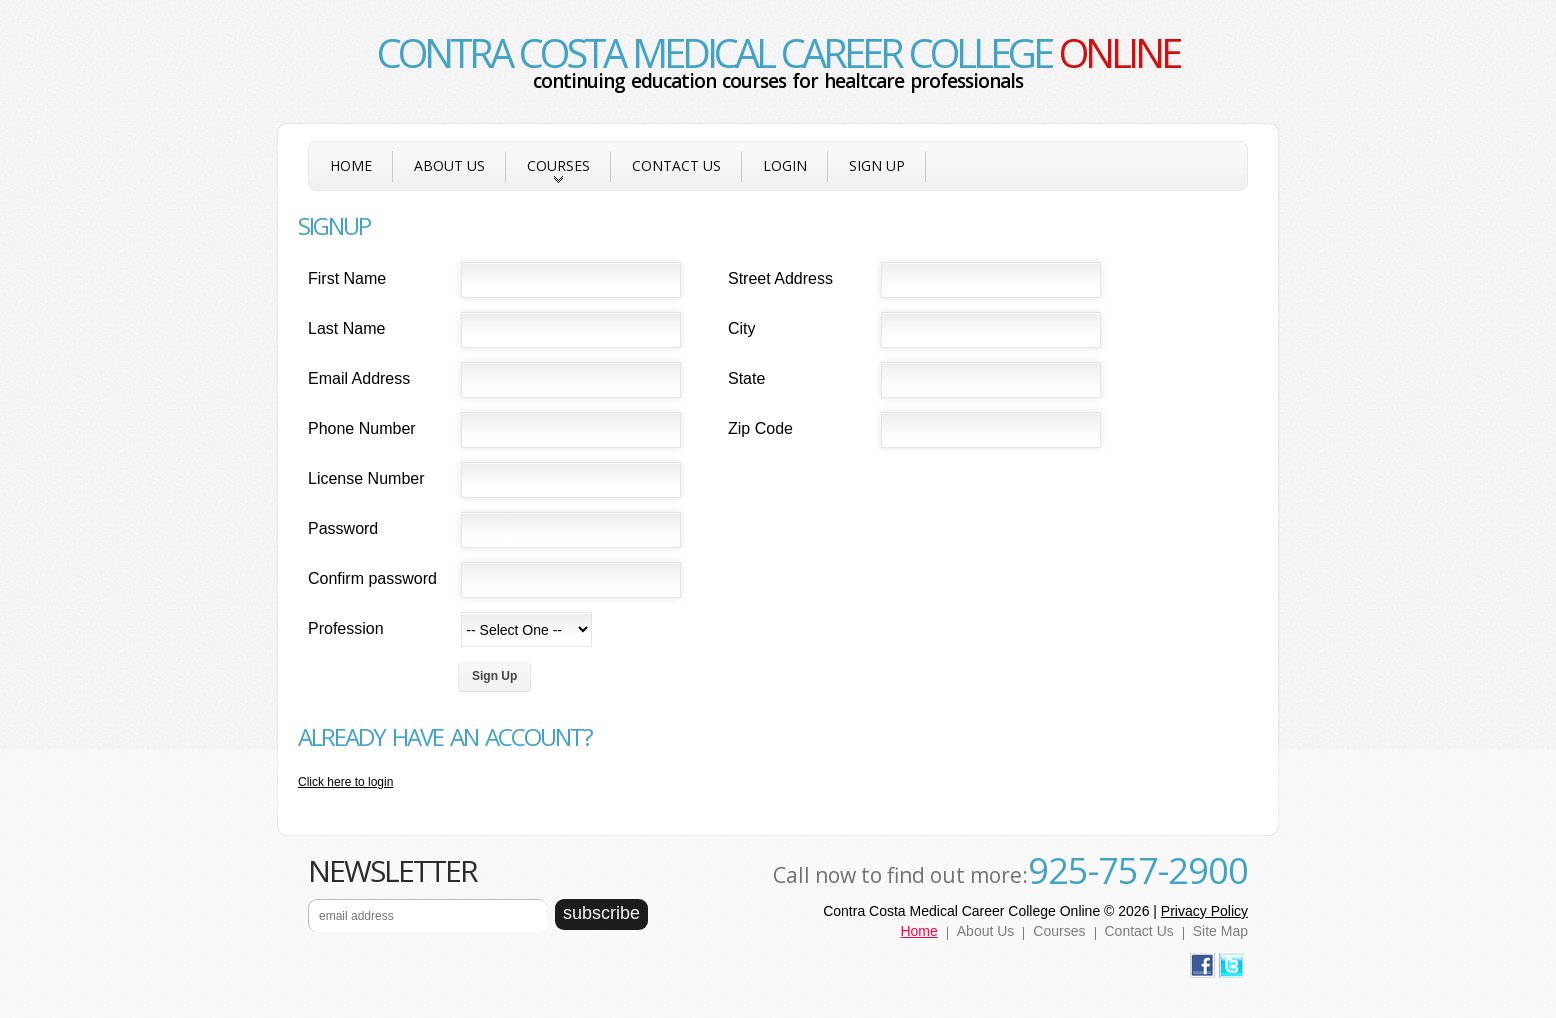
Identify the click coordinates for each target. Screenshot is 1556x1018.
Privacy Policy (1204, 911)
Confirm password (372, 578)
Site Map (1220, 931)
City (742, 328)
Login (785, 165)
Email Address (359, 378)
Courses (558, 173)
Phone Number (362, 428)
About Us (449, 165)
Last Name (346, 328)
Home (351, 165)
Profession (346, 628)
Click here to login (345, 782)
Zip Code (760, 428)
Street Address (780, 278)
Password (343, 528)
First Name (347, 278)
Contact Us (676, 165)
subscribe (601, 913)
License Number (366, 478)
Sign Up (877, 165)
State (746, 378)
